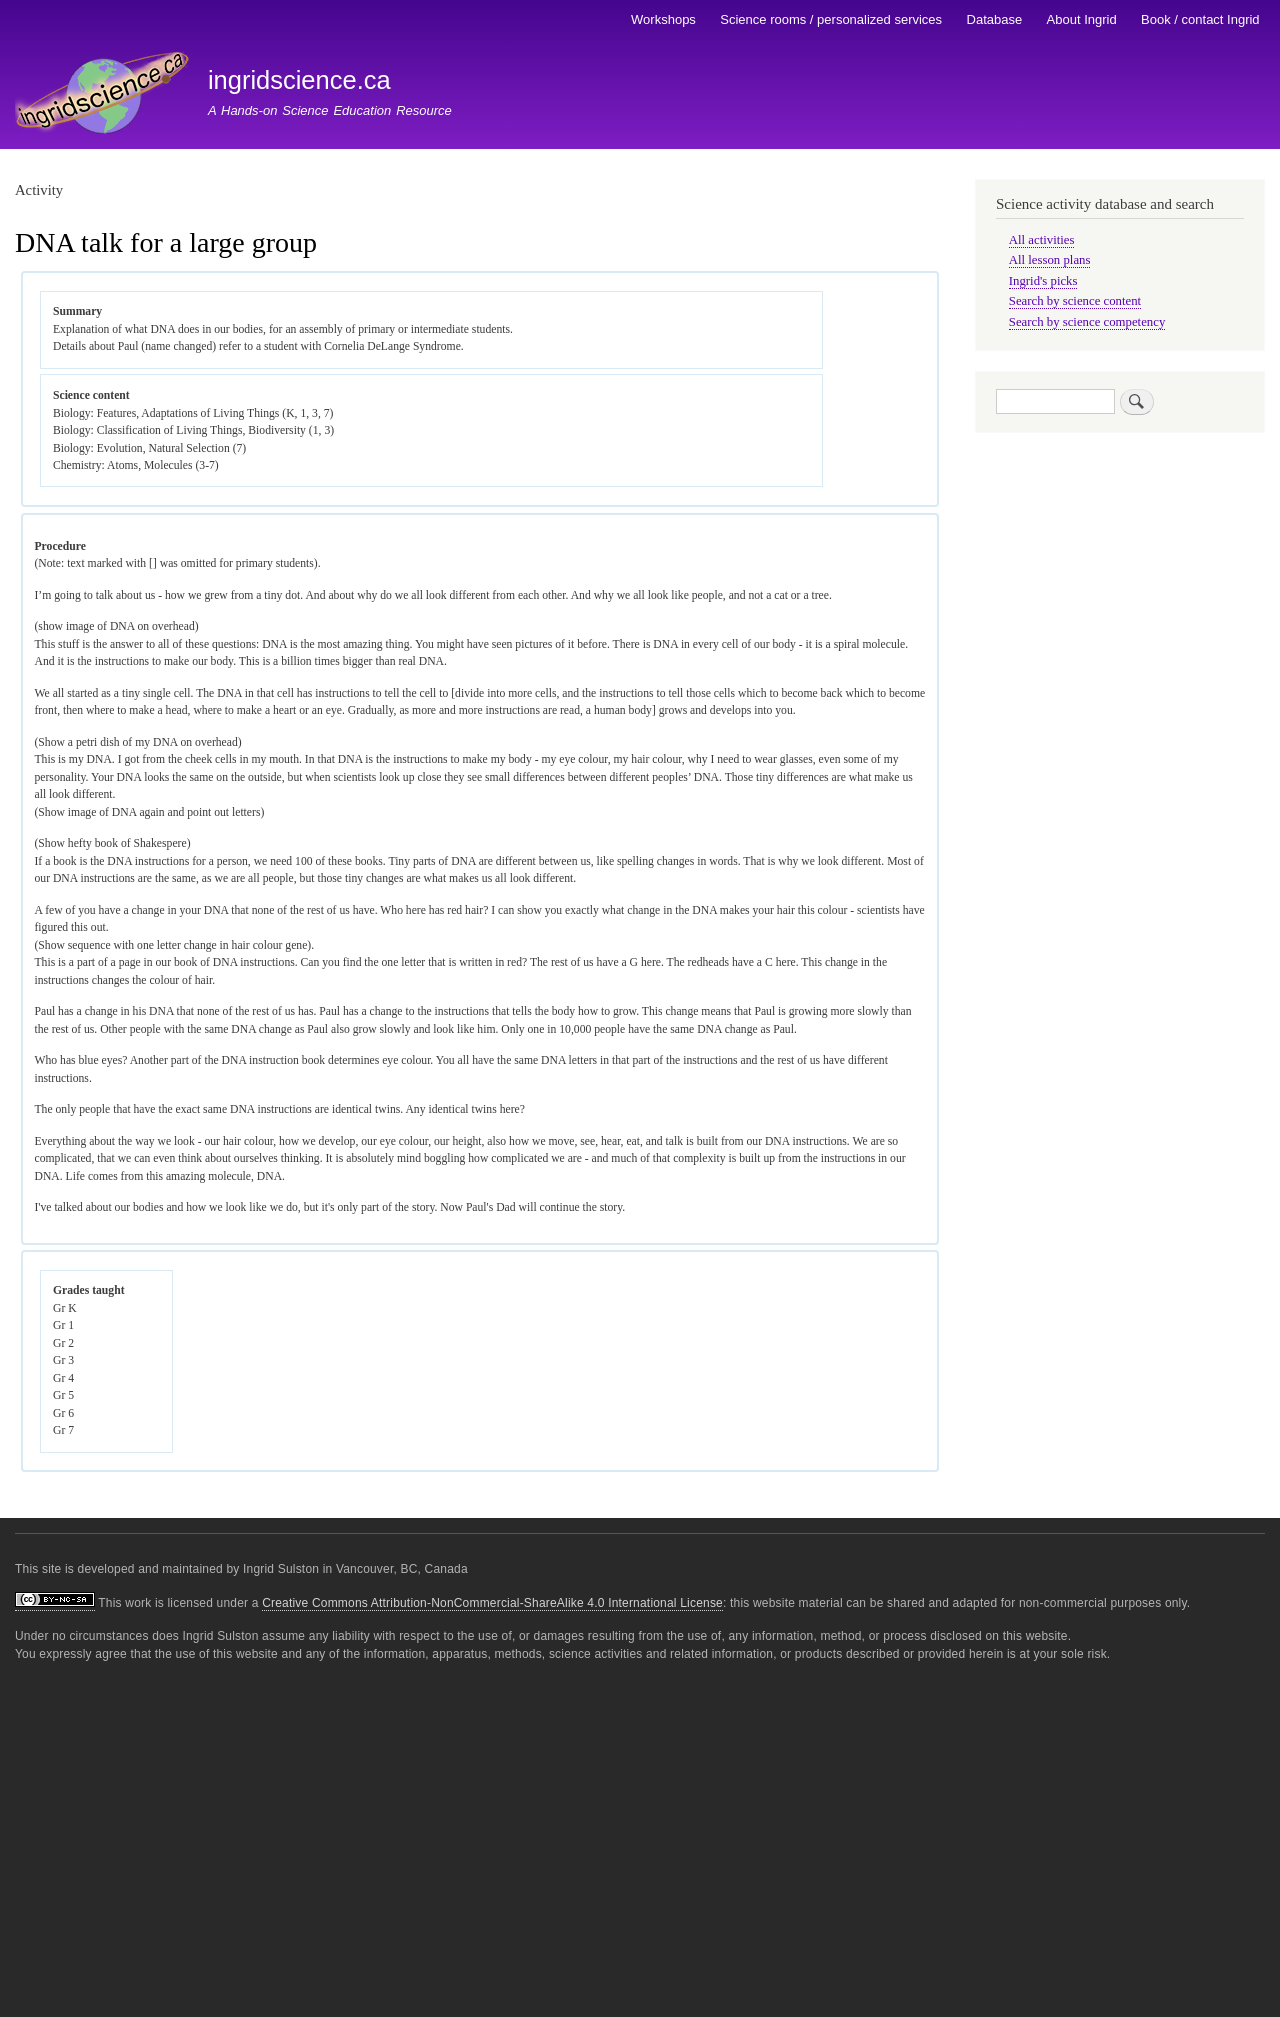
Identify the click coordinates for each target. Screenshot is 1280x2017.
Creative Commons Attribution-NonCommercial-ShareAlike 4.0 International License (492, 1603)
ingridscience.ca (299, 80)
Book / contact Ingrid (1200, 19)
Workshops (663, 19)
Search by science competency (1087, 322)
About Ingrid (1082, 19)
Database (995, 19)
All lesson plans (1050, 260)
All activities (1042, 240)
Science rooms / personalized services (831, 19)
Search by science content (1075, 301)
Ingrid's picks (1043, 281)
